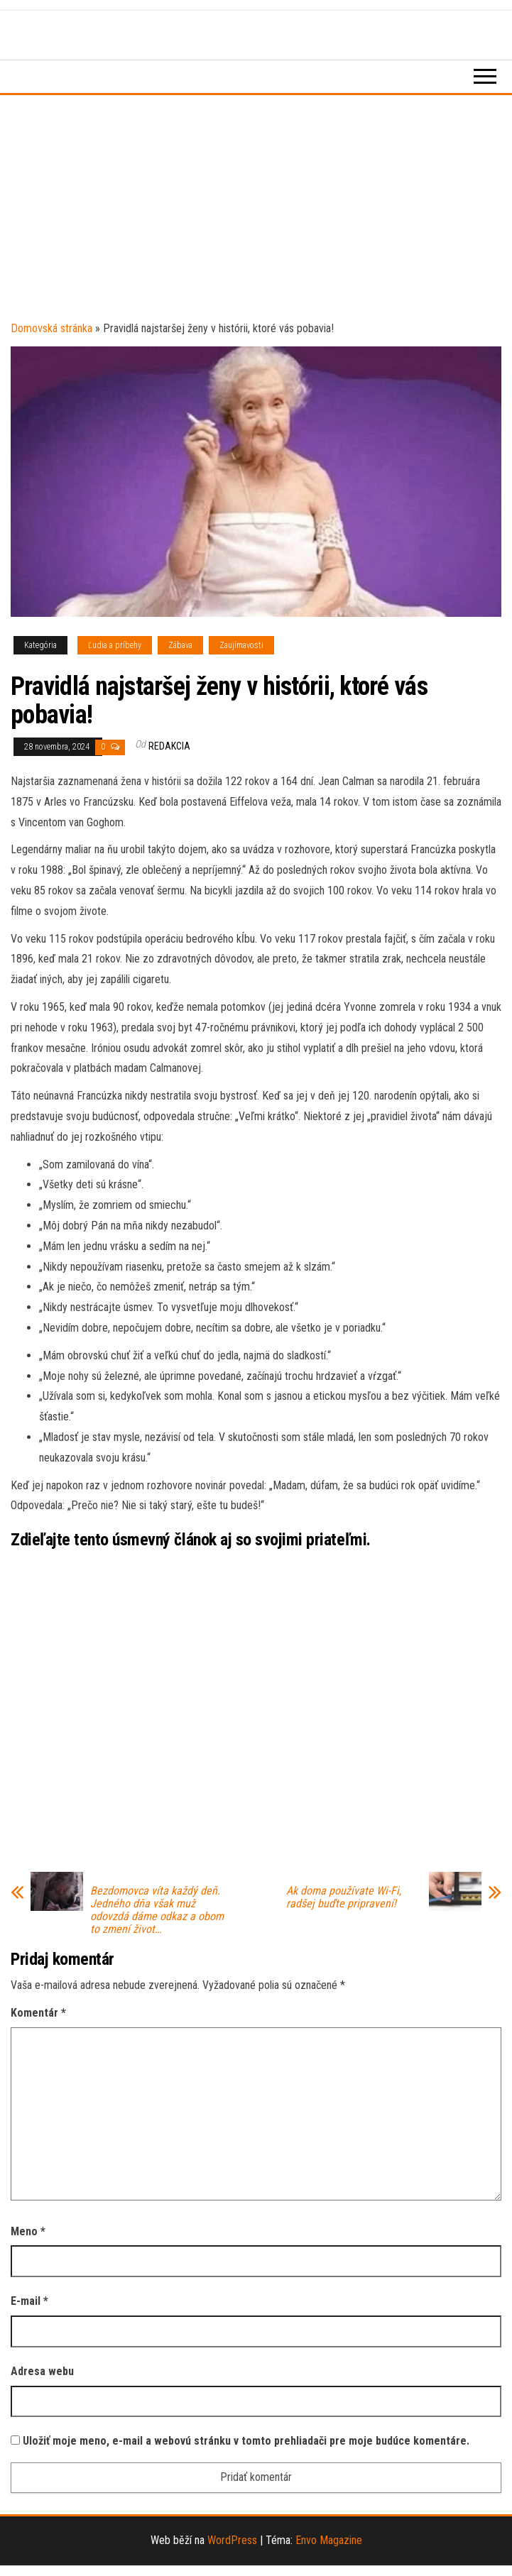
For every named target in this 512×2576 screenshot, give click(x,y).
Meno (28, 2231)
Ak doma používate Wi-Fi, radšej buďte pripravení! (343, 1897)
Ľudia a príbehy (114, 645)
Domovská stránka (51, 328)
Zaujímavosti (241, 645)
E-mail (29, 2301)
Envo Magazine (328, 2540)
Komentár (38, 2012)
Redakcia (169, 746)
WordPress (232, 2540)
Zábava (180, 645)
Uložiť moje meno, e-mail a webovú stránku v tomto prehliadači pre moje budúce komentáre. (246, 2441)
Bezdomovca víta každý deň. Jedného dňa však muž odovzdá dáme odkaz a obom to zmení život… (157, 1910)
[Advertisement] (256, 212)
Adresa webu (42, 2371)
